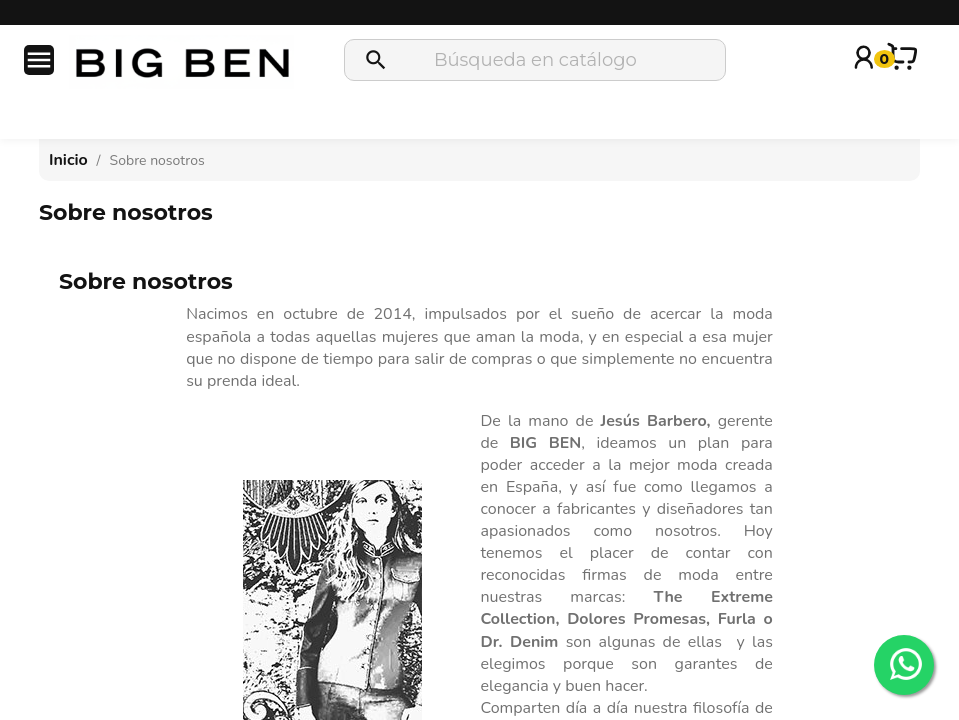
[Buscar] (535, 60)
